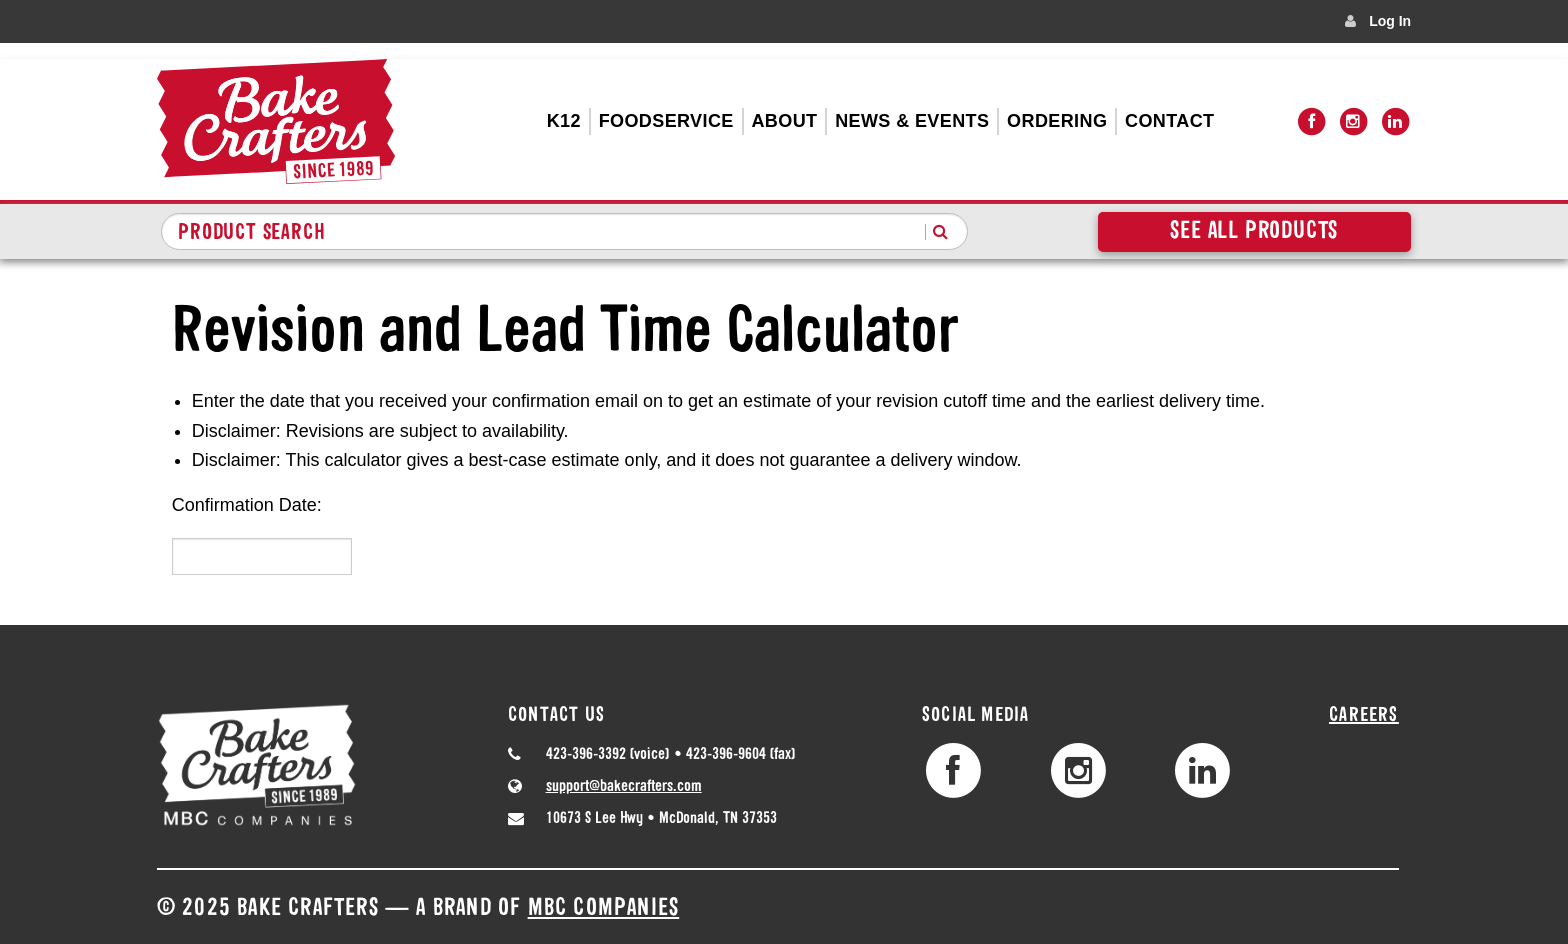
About (784, 121)
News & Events (912, 121)
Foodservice (666, 121)
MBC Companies (604, 909)
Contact (1169, 121)
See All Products (1254, 232)
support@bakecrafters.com (624, 787)
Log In (1390, 21)
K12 (564, 121)
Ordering (1057, 121)
